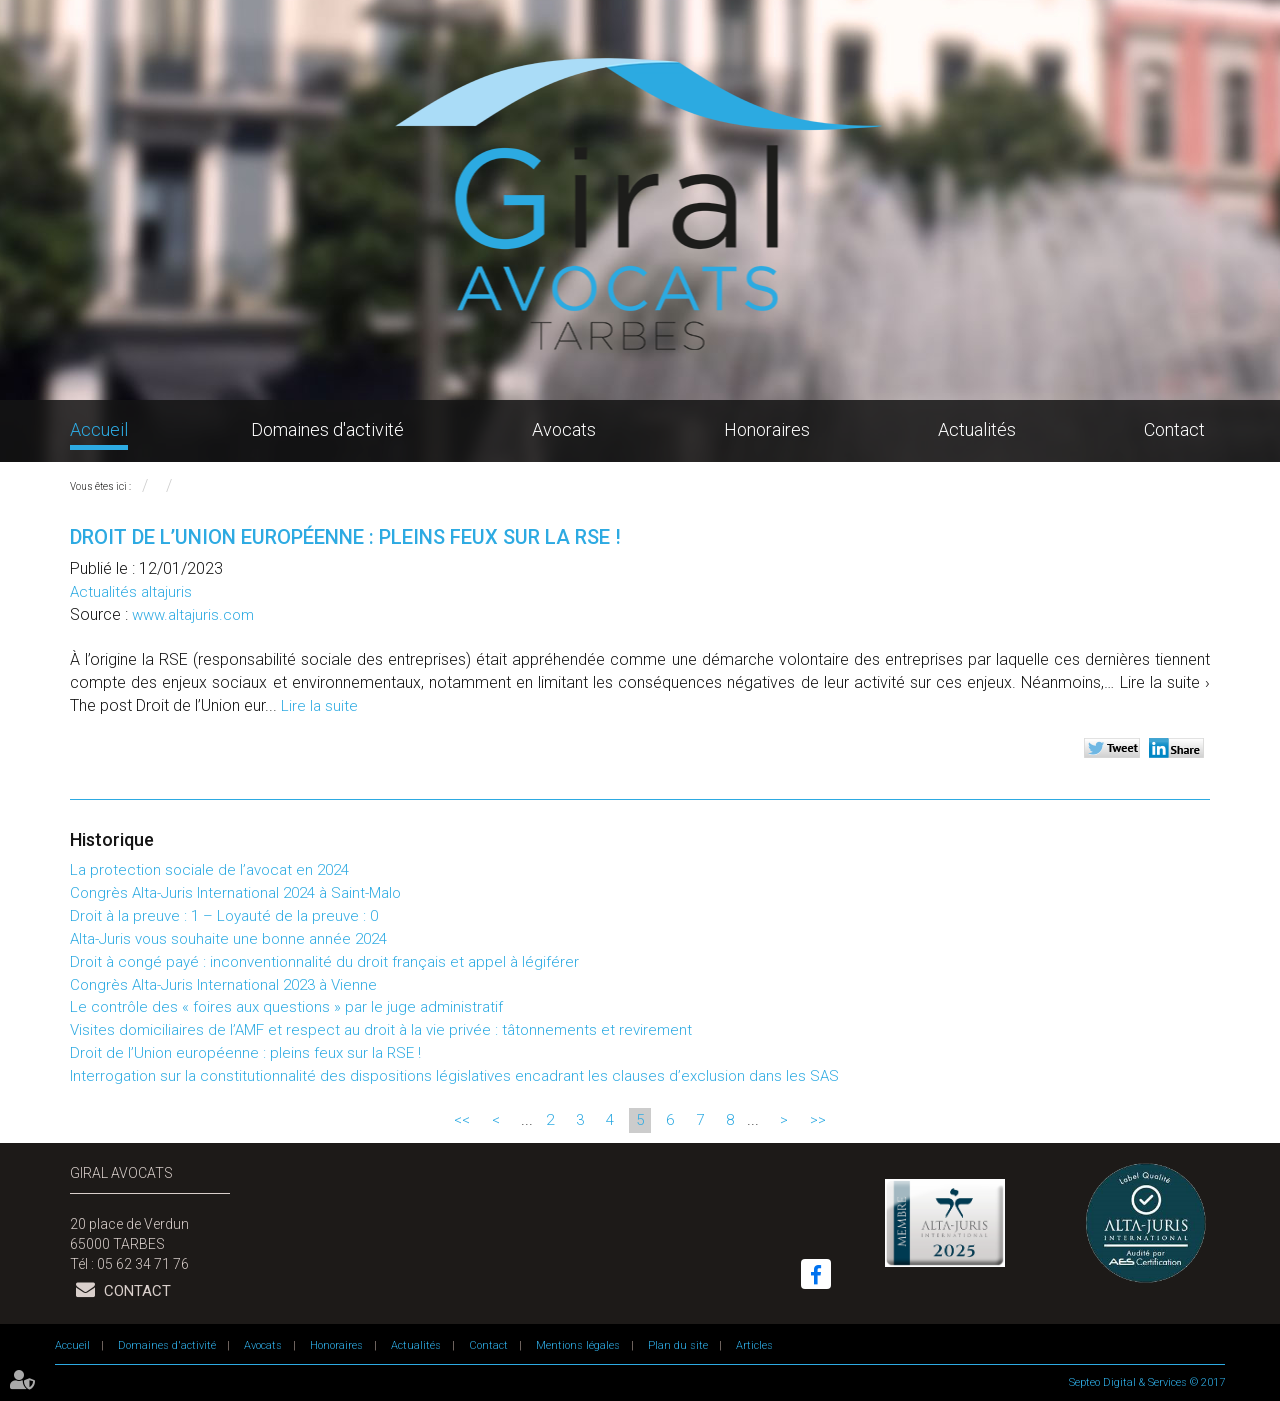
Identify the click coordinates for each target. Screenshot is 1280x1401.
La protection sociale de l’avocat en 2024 (209, 870)
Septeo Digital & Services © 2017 (1147, 1382)
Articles (754, 1345)
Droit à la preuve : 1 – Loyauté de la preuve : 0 (224, 916)
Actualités (977, 429)
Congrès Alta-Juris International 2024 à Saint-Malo (235, 893)
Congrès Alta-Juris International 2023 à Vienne (223, 985)
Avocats (564, 429)
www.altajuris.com (193, 615)
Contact (1174, 429)
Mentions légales (578, 1345)
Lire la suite (319, 706)
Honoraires (767, 429)
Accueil (99, 429)
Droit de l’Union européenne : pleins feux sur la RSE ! (245, 1053)
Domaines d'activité (327, 429)
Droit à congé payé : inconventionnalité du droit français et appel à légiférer (324, 962)
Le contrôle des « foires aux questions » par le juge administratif (286, 1007)
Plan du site (678, 1345)
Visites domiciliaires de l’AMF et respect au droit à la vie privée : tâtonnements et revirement (381, 1030)
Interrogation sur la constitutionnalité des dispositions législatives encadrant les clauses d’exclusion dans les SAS (454, 1076)
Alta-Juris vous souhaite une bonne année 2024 (228, 939)
